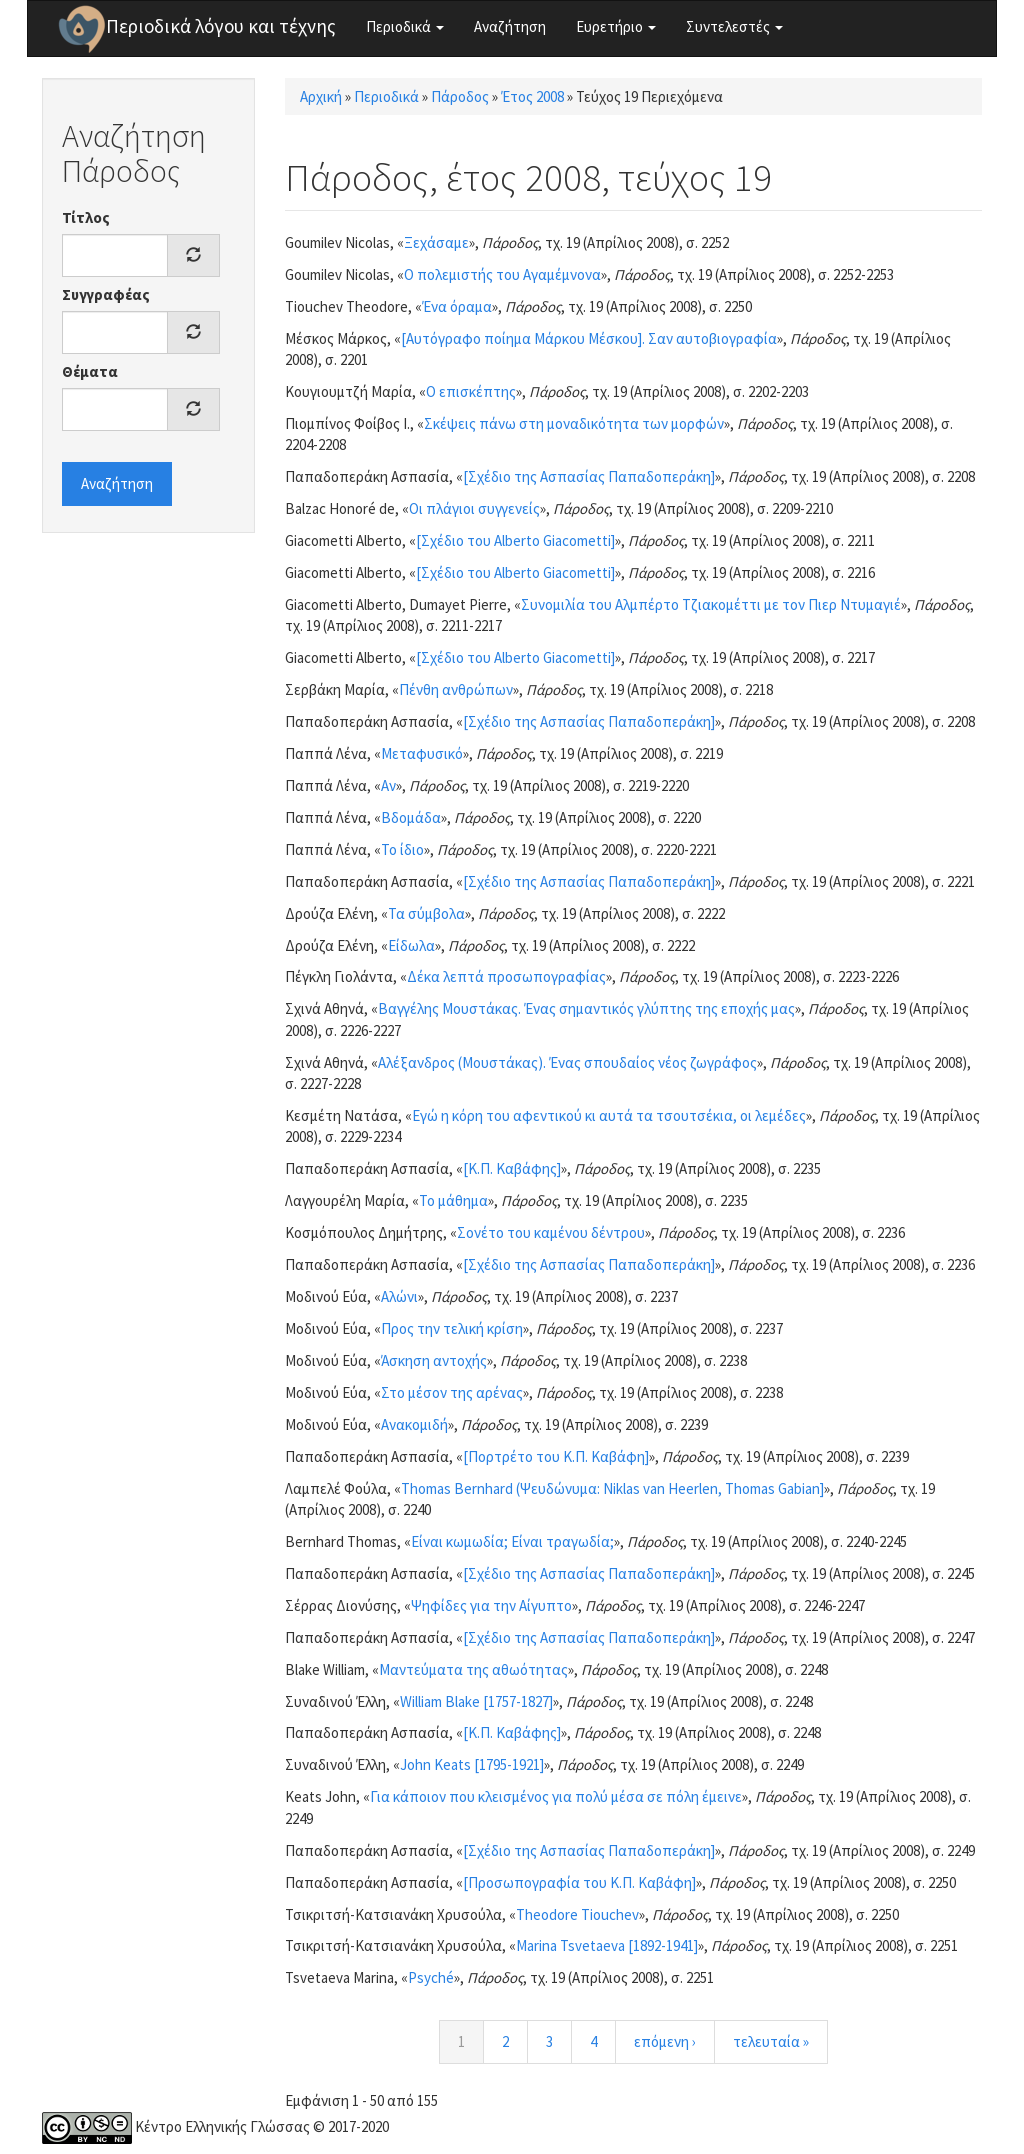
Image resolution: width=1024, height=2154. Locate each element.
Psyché (431, 1977)
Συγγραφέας (106, 294)
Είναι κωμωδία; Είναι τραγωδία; (512, 1541)
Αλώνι (399, 1296)
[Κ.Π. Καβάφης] (512, 1168)
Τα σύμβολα (426, 913)
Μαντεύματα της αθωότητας (473, 1669)
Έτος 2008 (532, 96)
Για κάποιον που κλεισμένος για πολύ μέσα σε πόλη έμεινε (556, 1796)
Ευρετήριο (616, 26)
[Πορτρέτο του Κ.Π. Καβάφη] (556, 1456)
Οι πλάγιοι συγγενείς (474, 508)
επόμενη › (665, 2041)
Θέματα (90, 371)
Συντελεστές (734, 26)
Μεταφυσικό (422, 753)
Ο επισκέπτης (471, 391)
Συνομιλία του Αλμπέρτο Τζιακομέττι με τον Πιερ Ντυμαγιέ (711, 604)
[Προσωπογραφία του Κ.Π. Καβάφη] (579, 1882)
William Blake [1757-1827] (476, 1701)
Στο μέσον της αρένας (452, 1392)
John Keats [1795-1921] (472, 1764)
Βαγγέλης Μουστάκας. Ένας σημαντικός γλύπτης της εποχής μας (586, 1008)
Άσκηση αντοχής (434, 1360)
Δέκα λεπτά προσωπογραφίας (506, 976)
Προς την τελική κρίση (452, 1328)
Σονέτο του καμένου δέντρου (551, 1232)
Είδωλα (411, 945)
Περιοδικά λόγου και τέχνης (221, 26)
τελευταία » (771, 2041)
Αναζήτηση (510, 26)
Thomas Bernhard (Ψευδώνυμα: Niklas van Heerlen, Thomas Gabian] (612, 1488)
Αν (388, 785)
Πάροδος (460, 96)
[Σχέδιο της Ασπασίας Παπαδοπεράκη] (589, 476)
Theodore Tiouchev (577, 1914)
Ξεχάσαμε (436, 242)
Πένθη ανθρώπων (456, 689)
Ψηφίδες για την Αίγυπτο (491, 1605)
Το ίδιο (402, 849)
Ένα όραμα (457, 306)
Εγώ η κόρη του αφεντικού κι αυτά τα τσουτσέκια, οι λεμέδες (609, 1115)
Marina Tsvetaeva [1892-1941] (607, 1945)
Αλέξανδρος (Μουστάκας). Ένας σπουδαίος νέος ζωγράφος (567, 1062)
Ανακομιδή (414, 1424)
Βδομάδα (411, 817)
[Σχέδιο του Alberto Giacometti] (515, 540)
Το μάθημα (453, 1200)
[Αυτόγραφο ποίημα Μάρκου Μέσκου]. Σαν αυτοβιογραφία (589, 338)
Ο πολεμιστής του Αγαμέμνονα (502, 274)
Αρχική (321, 96)
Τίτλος (86, 217)
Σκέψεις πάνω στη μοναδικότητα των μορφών (574, 423)
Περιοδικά (405, 26)
